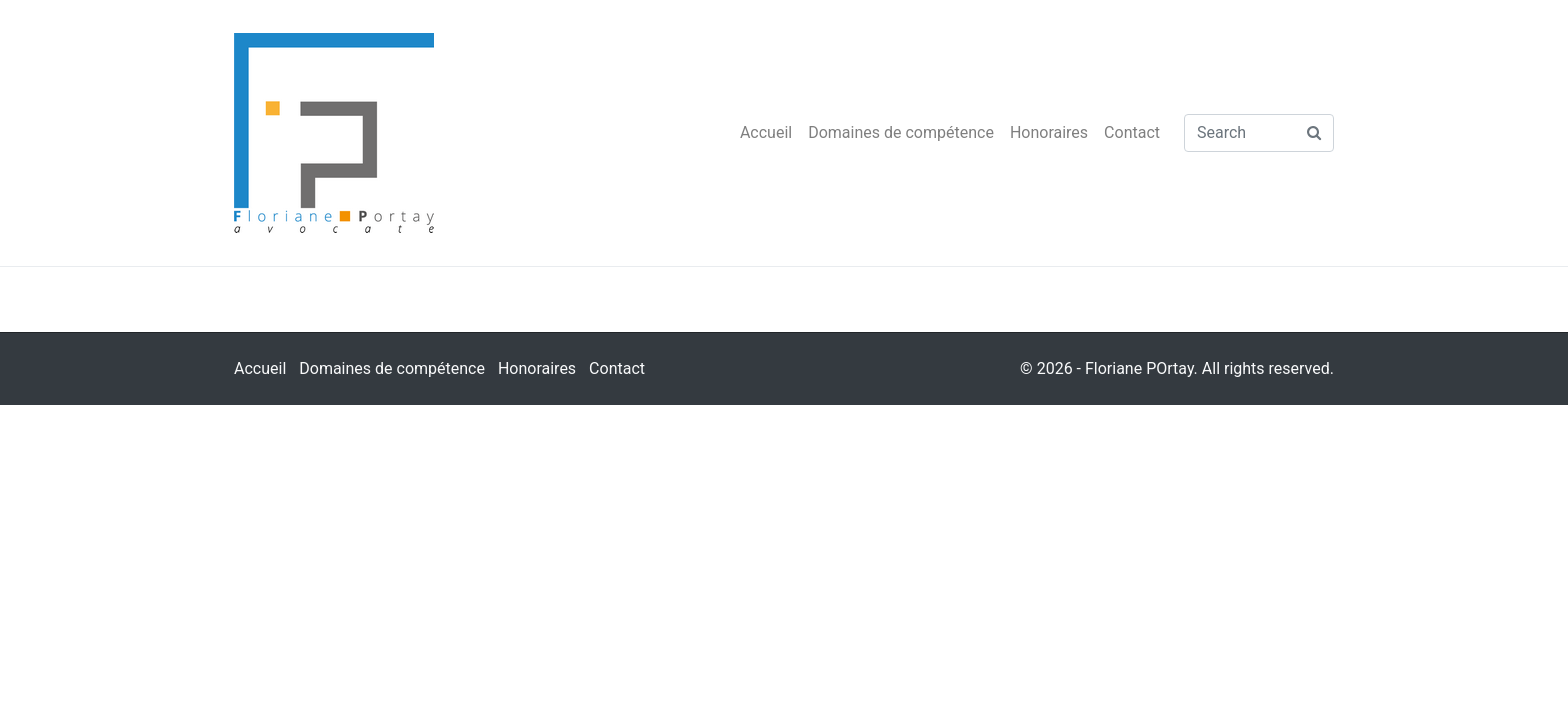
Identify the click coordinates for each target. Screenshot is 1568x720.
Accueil (766, 132)
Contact (1132, 132)
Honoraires (1049, 132)
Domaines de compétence (901, 132)
